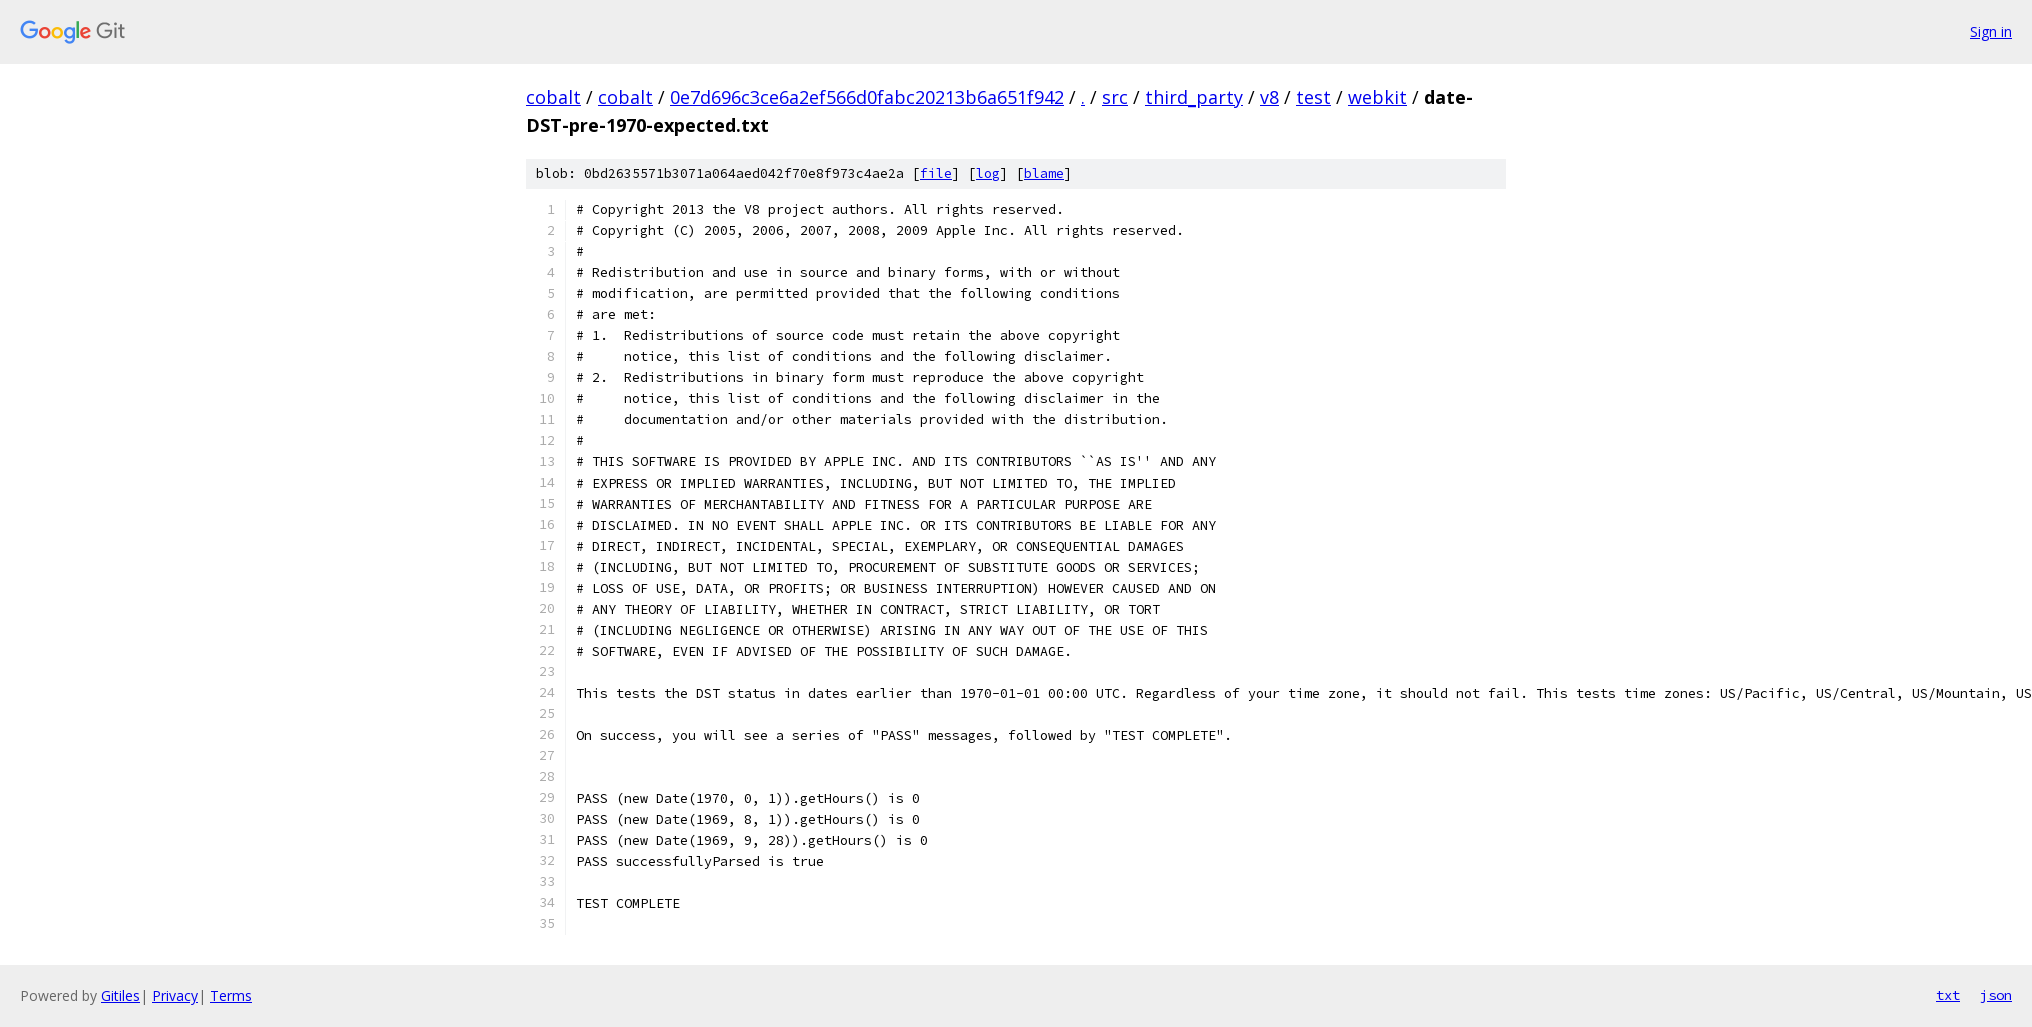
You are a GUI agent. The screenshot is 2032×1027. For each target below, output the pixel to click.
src (1115, 97)
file (936, 173)
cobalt (553, 97)
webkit (1377, 97)
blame (1044, 173)
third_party (1194, 97)
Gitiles (120, 995)
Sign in (1991, 31)
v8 (1269, 97)
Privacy (175, 995)
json (1996, 995)
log (988, 173)
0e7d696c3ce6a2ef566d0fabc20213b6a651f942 (867, 97)
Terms (231, 995)
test (1313, 97)
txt (1948, 995)
